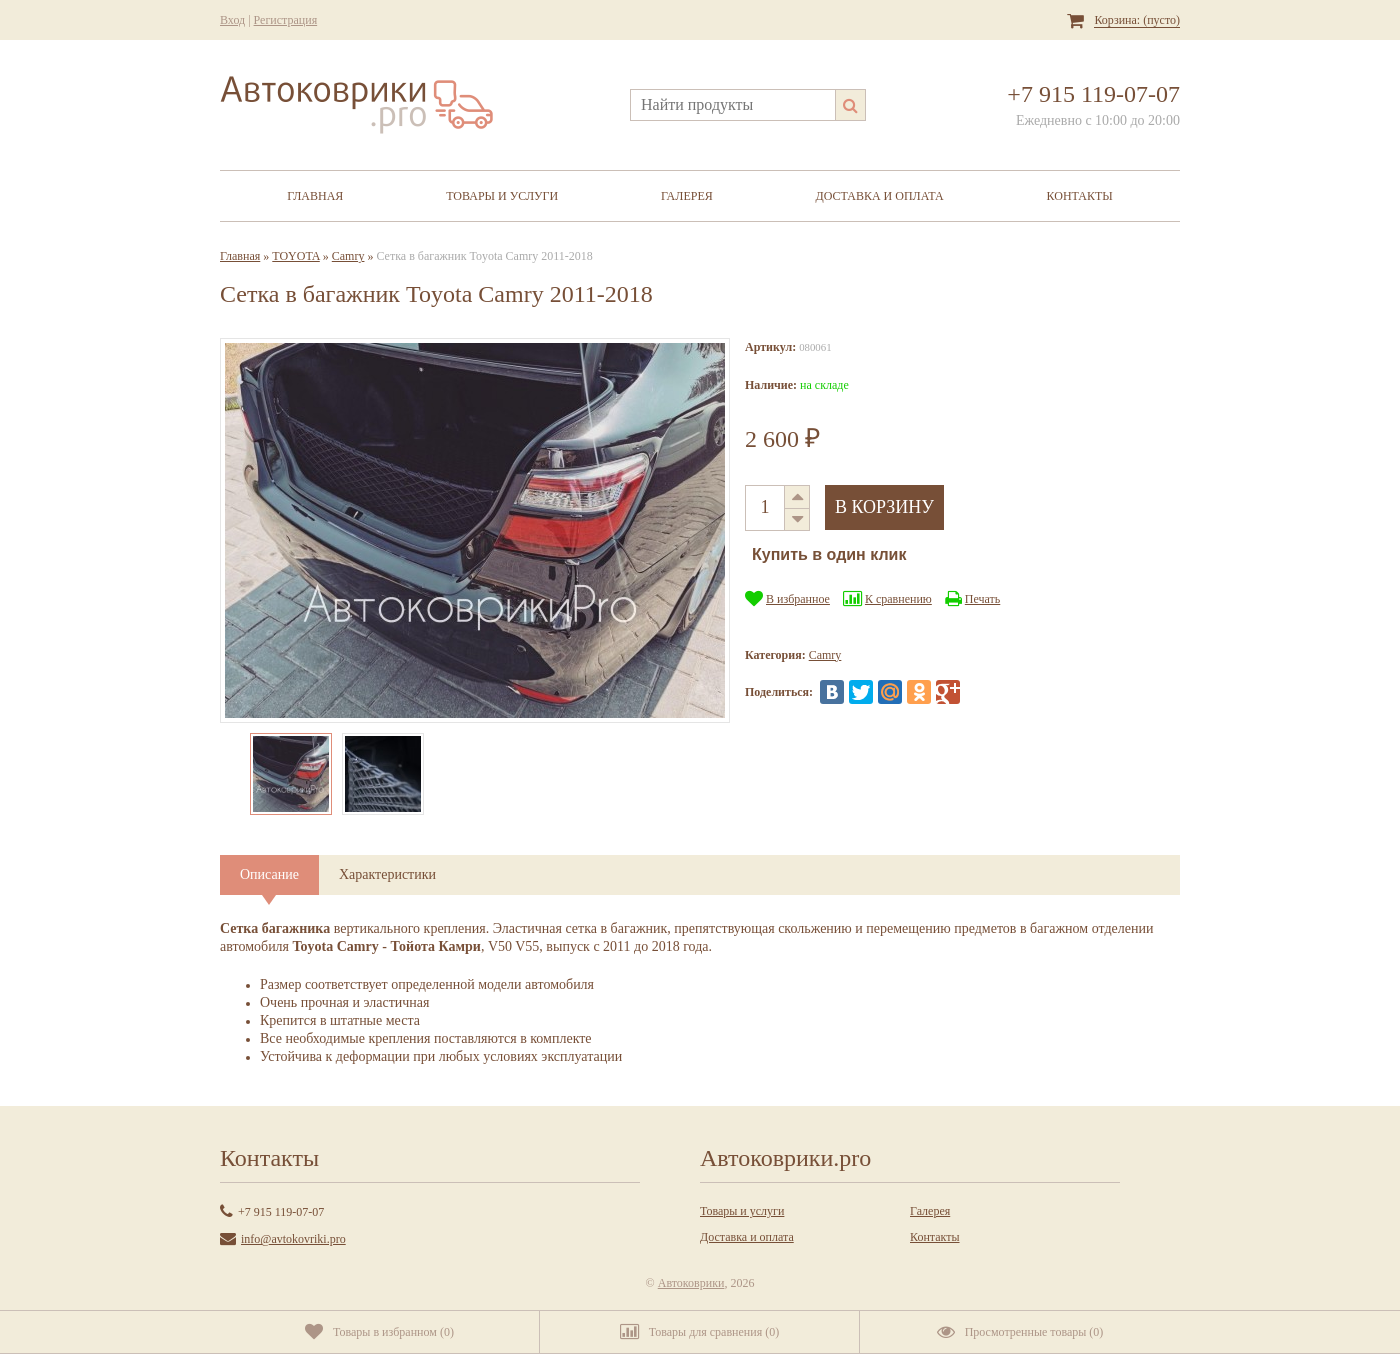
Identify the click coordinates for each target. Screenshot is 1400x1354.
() (379, 1332)
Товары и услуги (502, 196)
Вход (232, 20)
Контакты (1080, 196)
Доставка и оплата (880, 196)
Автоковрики (691, 1283)
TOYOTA (295, 256)
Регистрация (286, 20)
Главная (315, 196)
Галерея (687, 196)
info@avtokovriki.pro (293, 1239)
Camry (348, 256)
